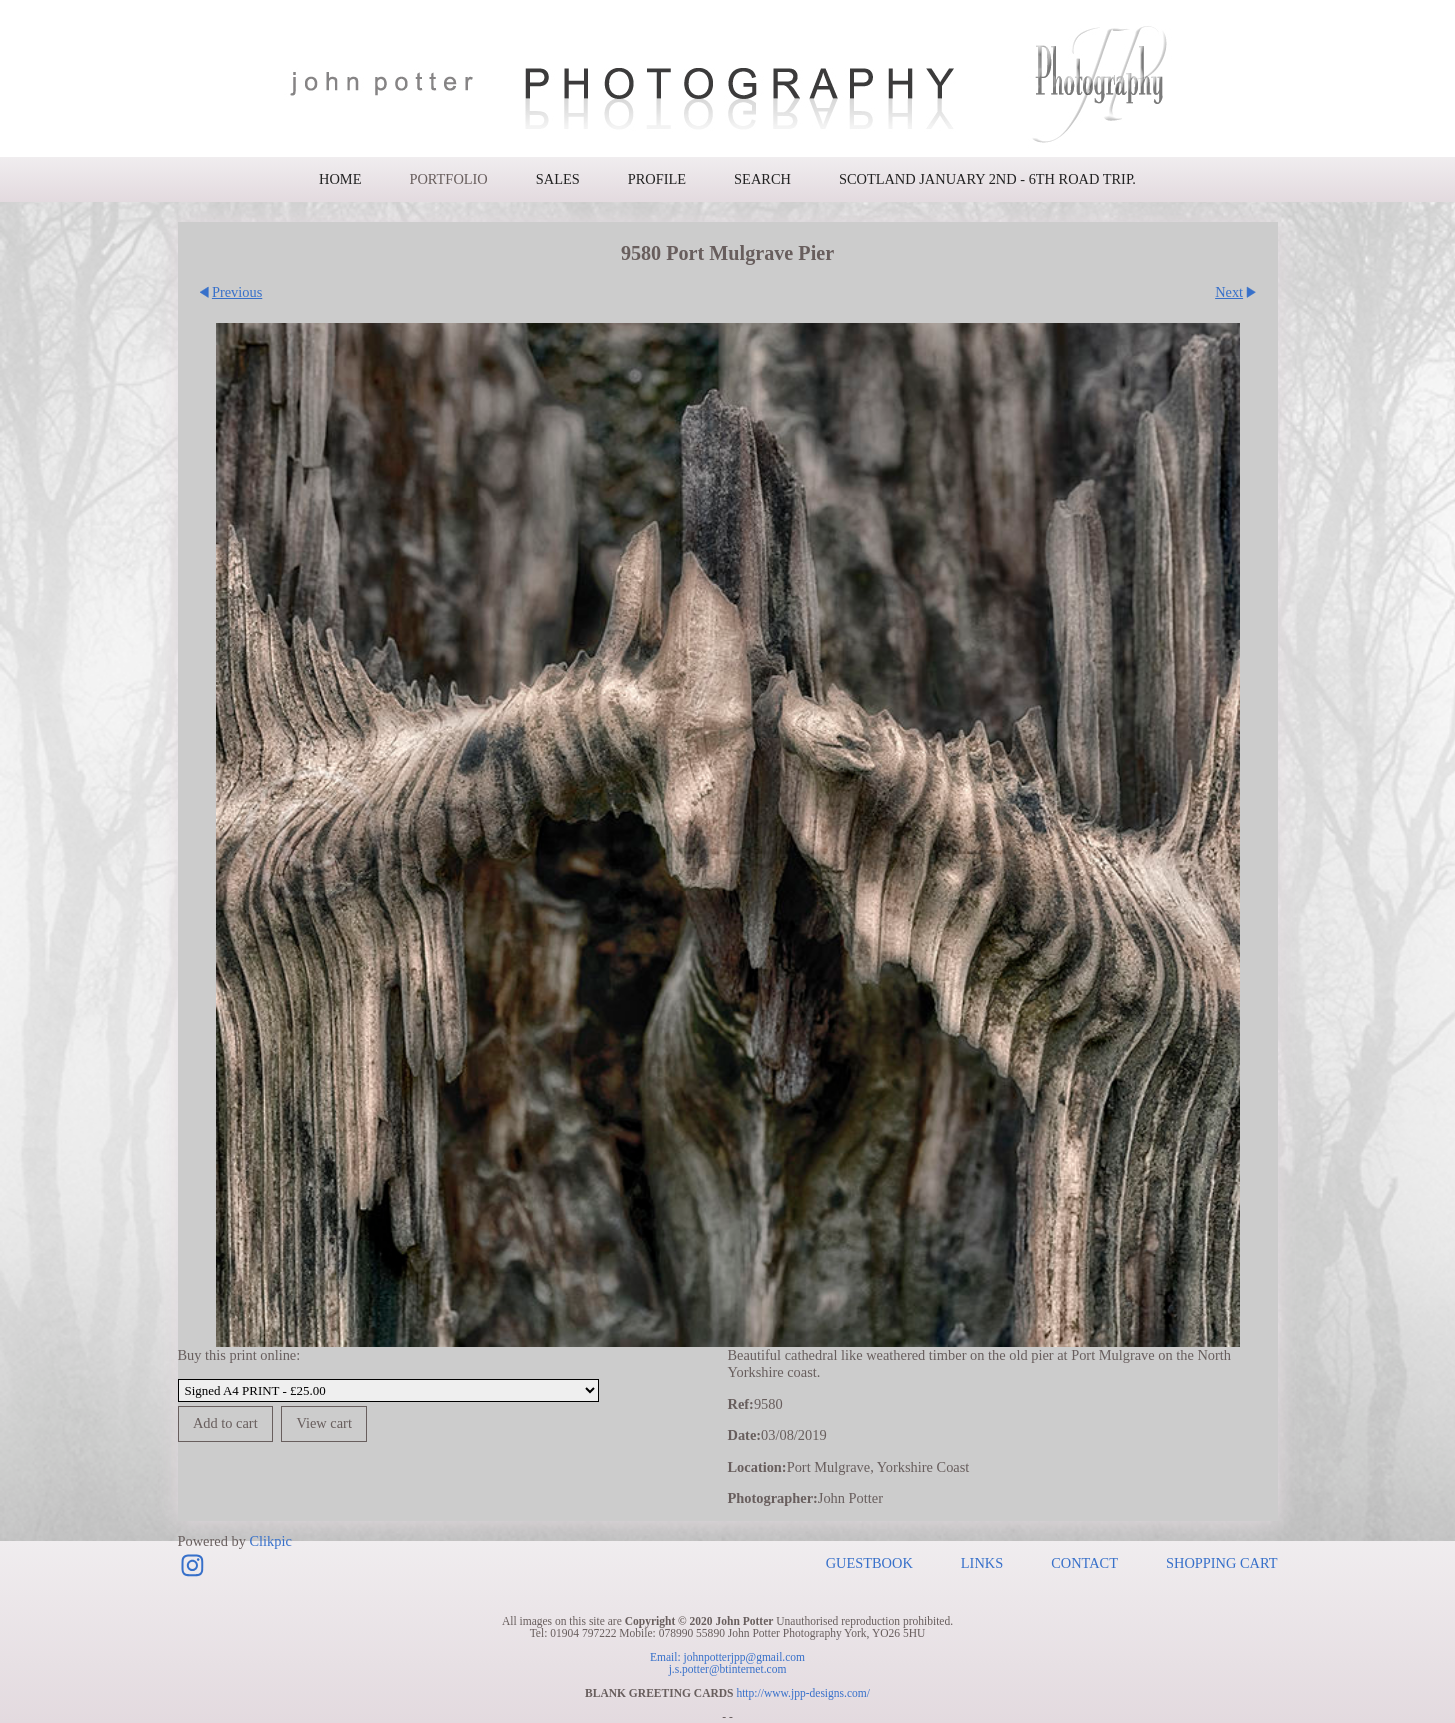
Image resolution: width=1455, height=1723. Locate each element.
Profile (657, 179)
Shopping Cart (1222, 1563)
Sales (558, 179)
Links (982, 1563)
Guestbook (869, 1563)
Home (340, 179)
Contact (1084, 1563)
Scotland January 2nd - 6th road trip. (987, 179)
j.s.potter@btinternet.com (728, 1669)
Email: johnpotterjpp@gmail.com (727, 1657)
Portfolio (448, 179)
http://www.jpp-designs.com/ (803, 1693)
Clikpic (270, 1541)
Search (762, 179)
